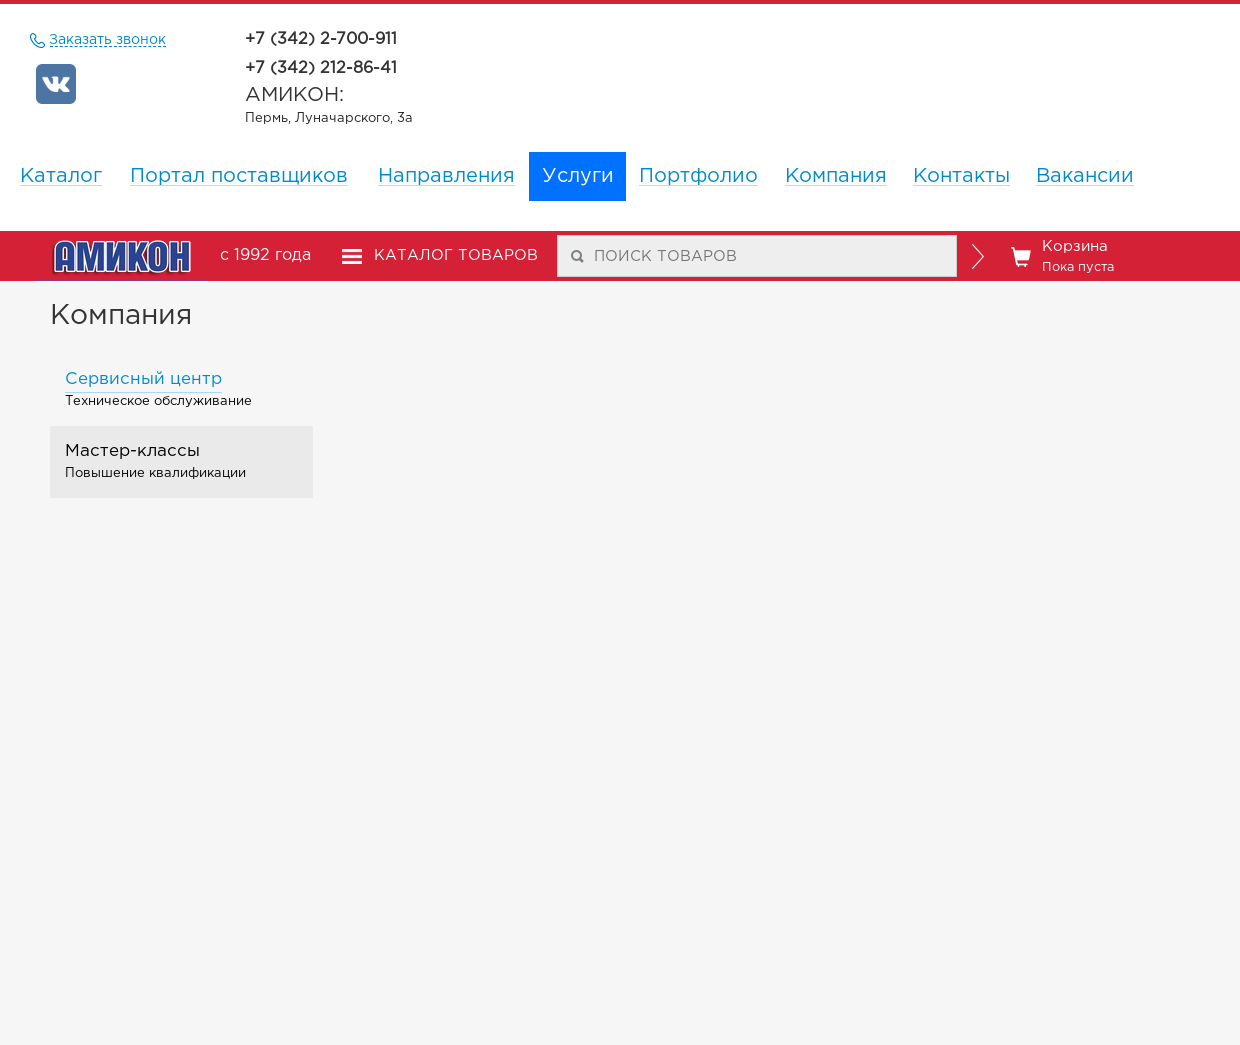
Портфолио (698, 176)
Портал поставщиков (239, 176)
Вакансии (1085, 176)
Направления (446, 176)
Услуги (578, 176)
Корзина (1062, 257)
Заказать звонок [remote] (108, 40)
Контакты (961, 176)
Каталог (61, 176)
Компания (836, 176)
